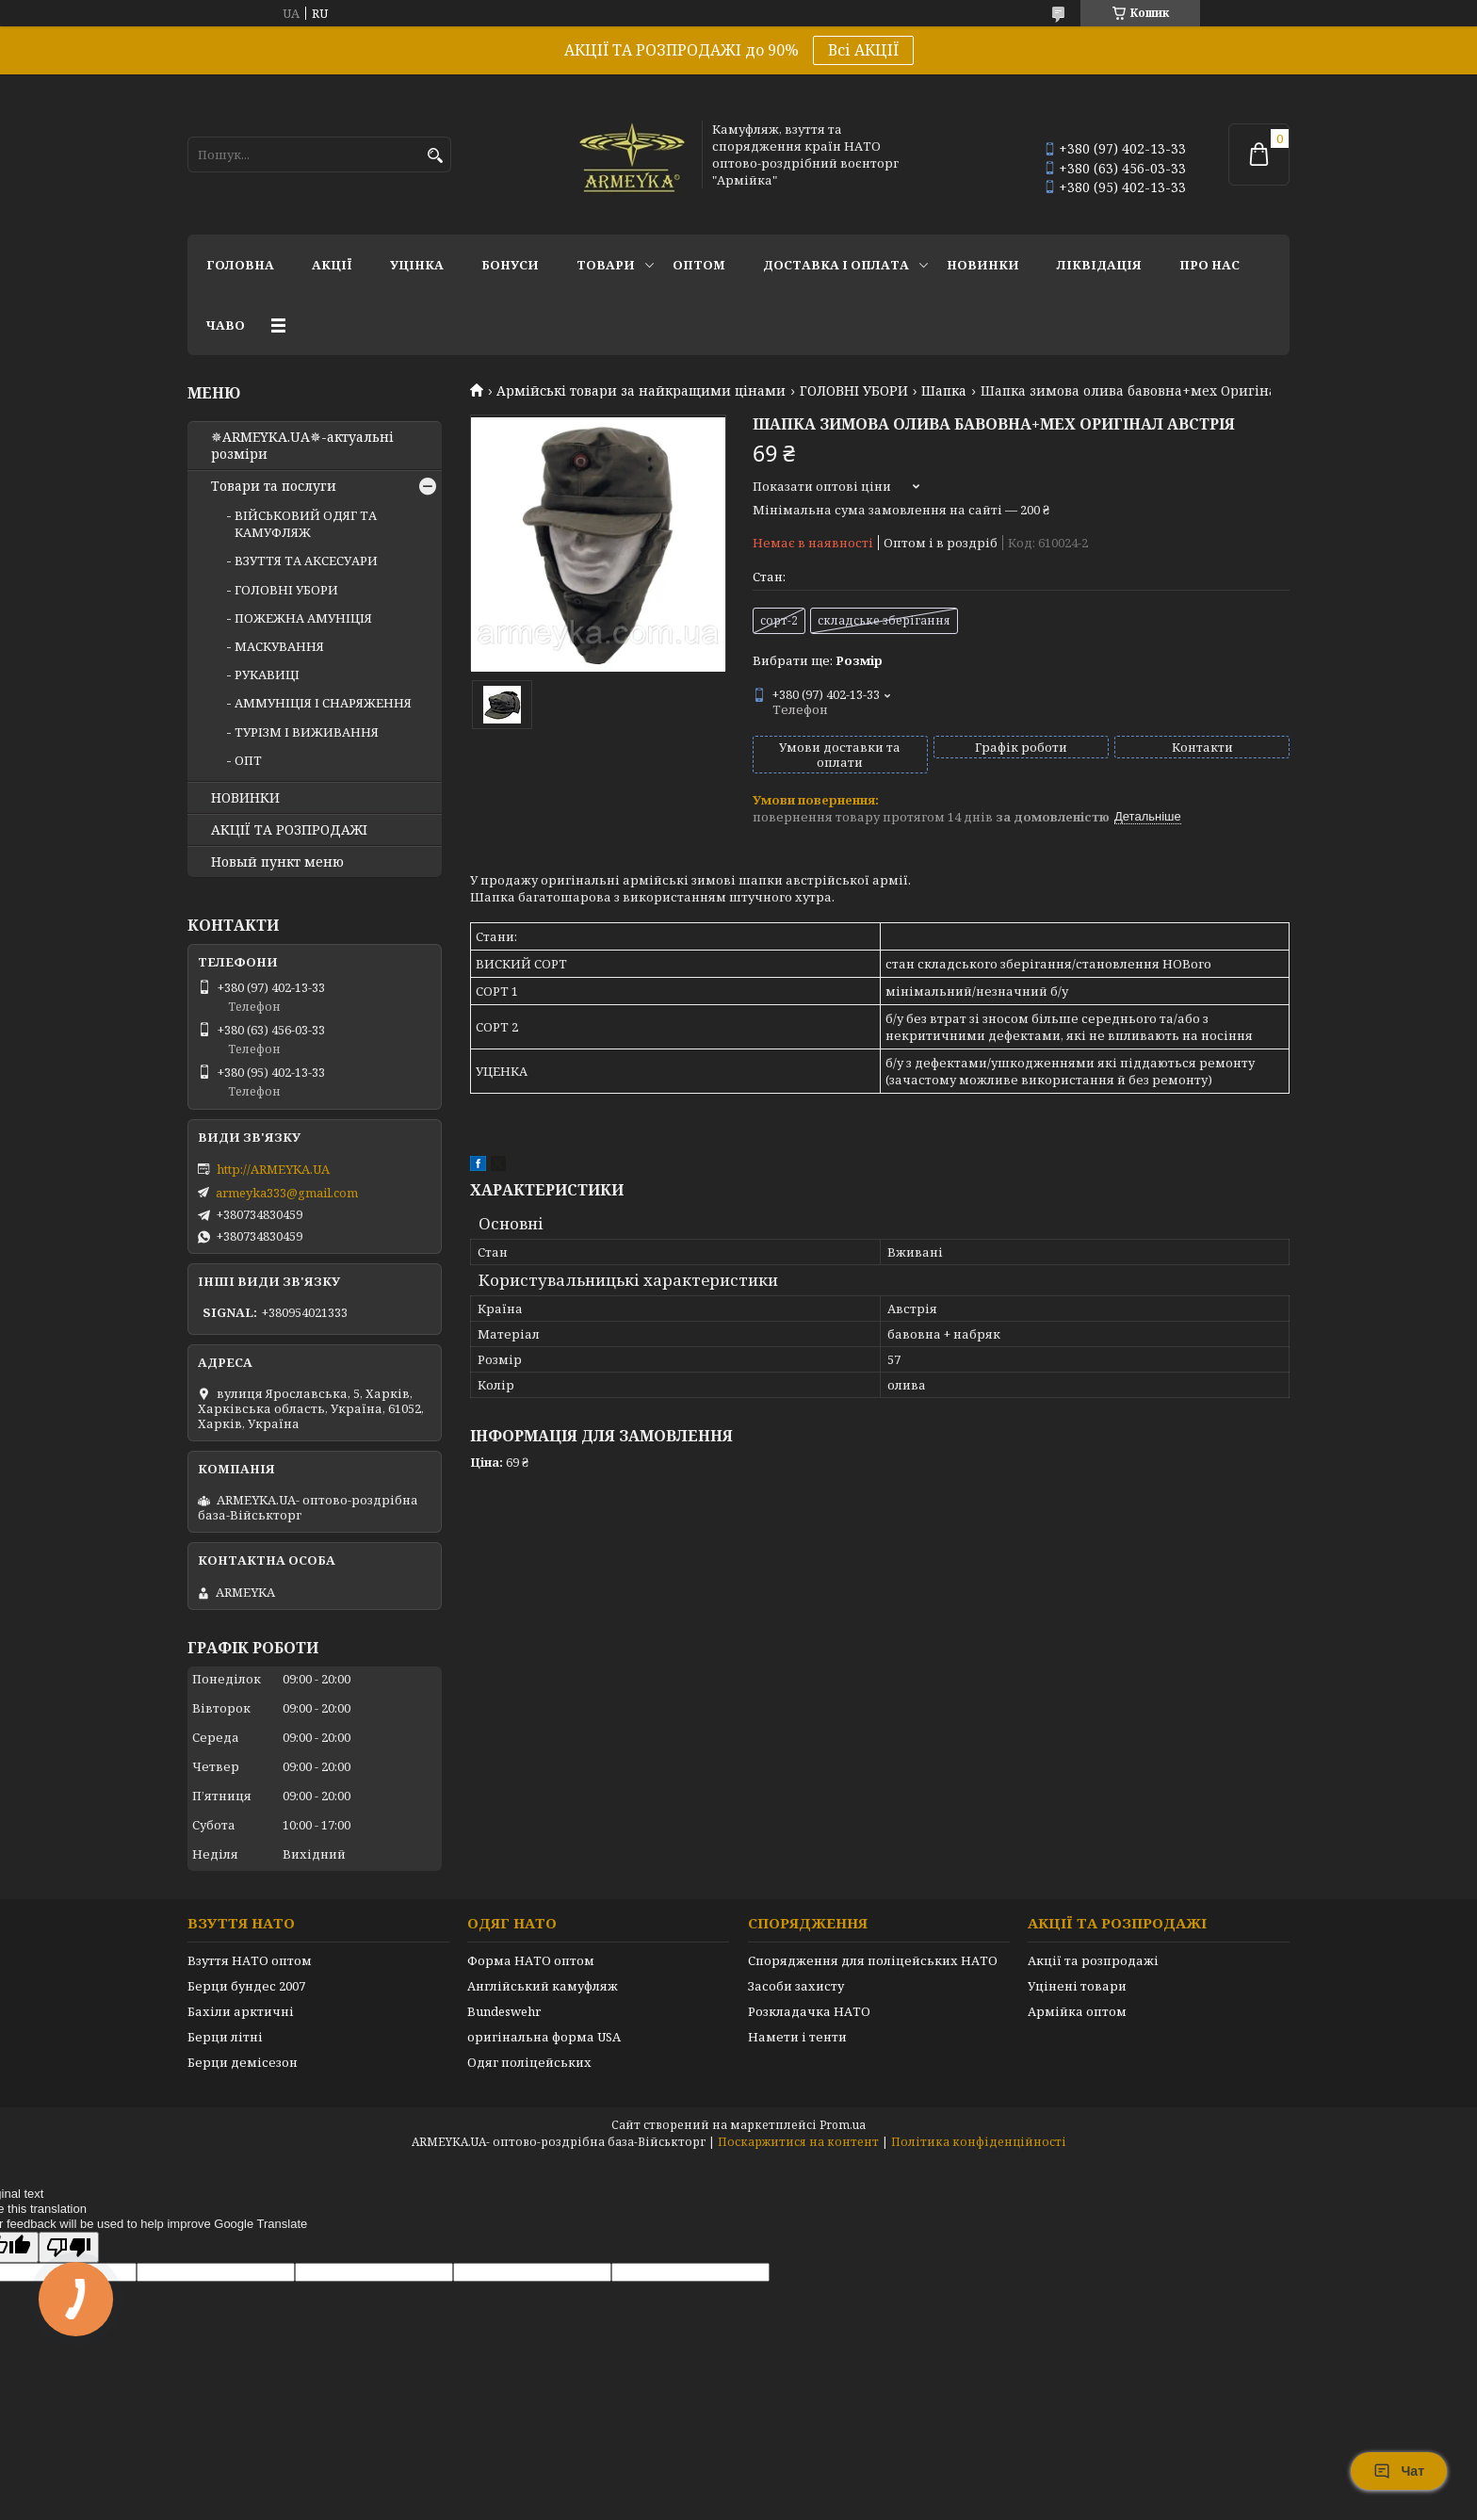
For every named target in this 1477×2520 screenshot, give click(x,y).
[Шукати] (434, 155)
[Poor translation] (69, 2247)
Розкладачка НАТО (809, 2011)
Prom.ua (843, 2125)
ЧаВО (225, 325)
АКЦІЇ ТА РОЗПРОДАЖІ (289, 829)
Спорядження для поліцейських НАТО (873, 1960)
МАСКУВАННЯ (279, 646)
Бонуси (510, 264)
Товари (605, 264)
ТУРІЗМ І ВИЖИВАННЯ (307, 731)
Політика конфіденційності (978, 2142)
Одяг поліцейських (529, 2062)
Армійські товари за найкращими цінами (641, 390)
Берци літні (225, 2036)
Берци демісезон (242, 2062)
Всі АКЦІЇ (863, 50)
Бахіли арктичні (240, 2011)
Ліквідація (1099, 264)
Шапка (943, 390)
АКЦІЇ (332, 264)
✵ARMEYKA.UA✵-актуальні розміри (302, 446)
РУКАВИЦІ (267, 674)
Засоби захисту (796, 1985)
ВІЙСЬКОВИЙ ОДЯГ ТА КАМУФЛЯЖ (306, 524)
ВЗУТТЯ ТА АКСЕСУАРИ (306, 560)
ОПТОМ (699, 264)
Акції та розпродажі (1093, 1960)
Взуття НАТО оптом (249, 1960)
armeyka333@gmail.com (287, 1192)
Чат (1398, 2471)
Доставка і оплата (836, 264)
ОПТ (248, 760)
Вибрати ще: (818, 660)
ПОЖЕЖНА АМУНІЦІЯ (303, 618)
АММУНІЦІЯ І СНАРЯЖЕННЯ (323, 702)
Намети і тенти (797, 2036)
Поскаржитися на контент (798, 2142)
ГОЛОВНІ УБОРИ (854, 390)
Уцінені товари (1077, 1985)
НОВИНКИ (983, 264)
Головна (240, 264)
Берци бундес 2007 (246, 1985)
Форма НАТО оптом (530, 1960)
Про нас (1209, 264)
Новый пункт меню (277, 862)
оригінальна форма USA (544, 2036)
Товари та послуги (273, 486)
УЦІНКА (417, 264)
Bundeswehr (504, 2011)
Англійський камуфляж (542, 1985)
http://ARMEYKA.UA (273, 1169)
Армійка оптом (1077, 2011)
